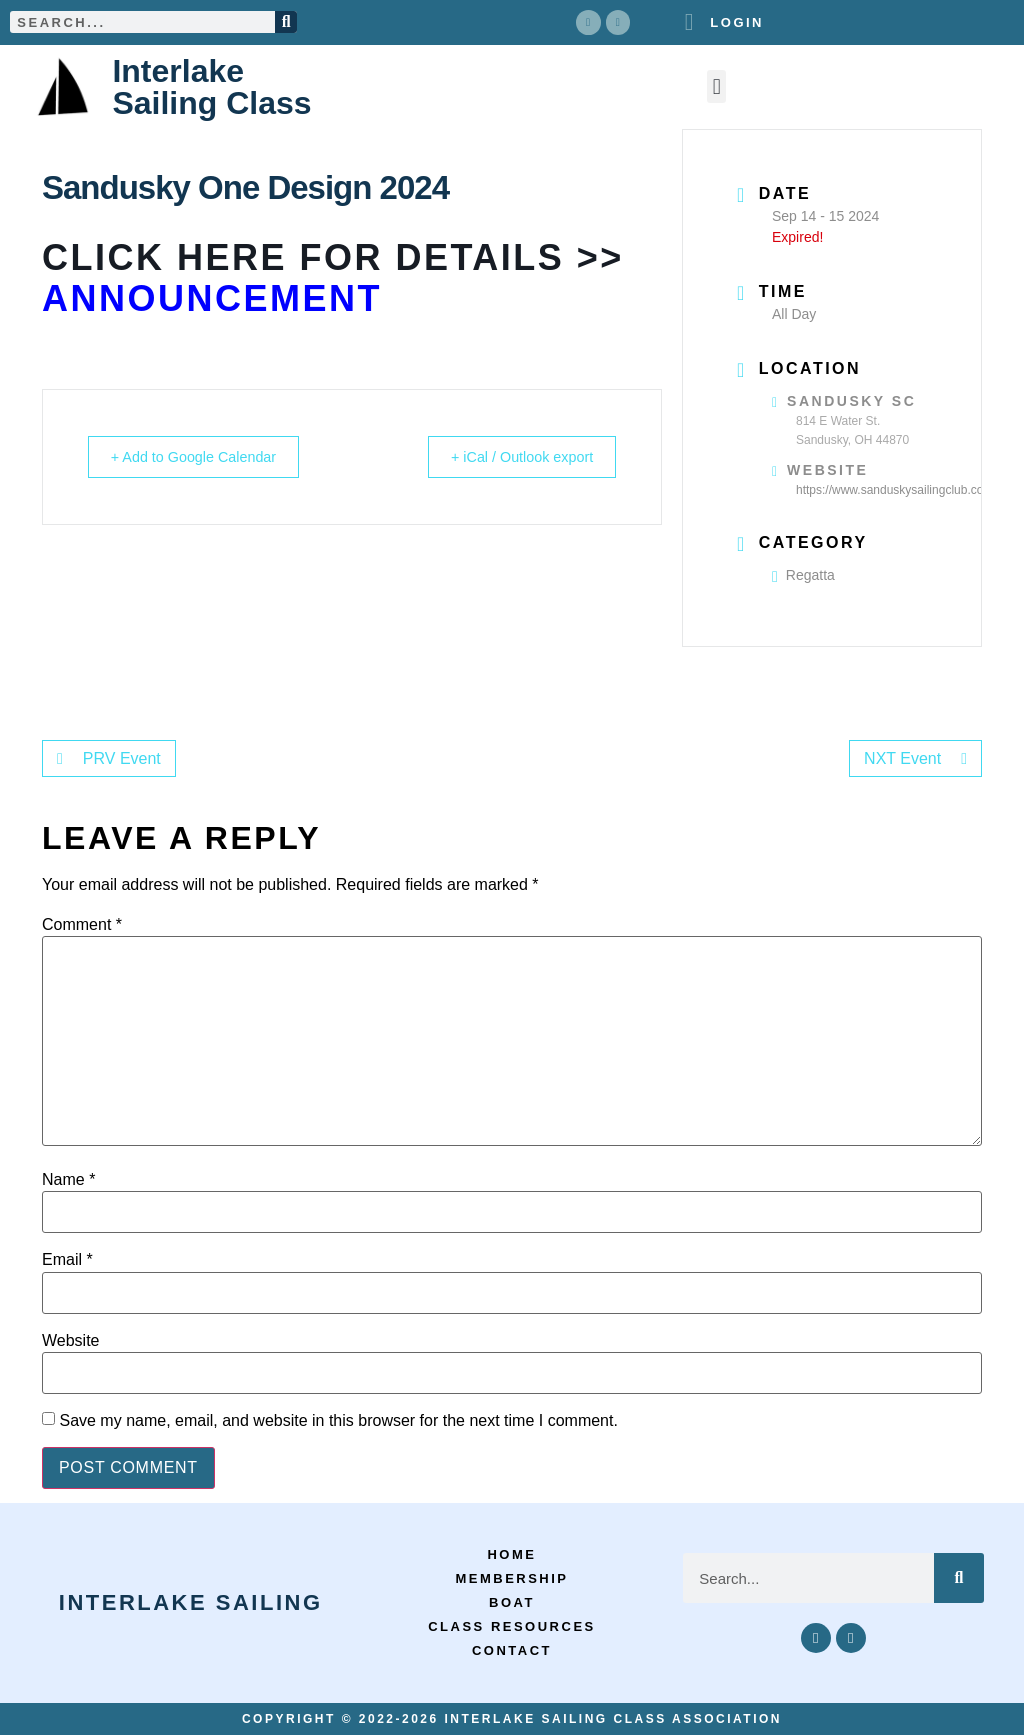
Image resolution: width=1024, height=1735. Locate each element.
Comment (82, 924)
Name (68, 1180)
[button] (716, 86)
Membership (511, 1578)
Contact (512, 1650)
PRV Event (109, 758)
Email (67, 1260)
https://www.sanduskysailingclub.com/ (896, 489)
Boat (512, 1602)
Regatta (803, 575)
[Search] (286, 22)
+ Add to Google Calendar (203, 456)
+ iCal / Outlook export (512, 456)
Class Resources (512, 1626)
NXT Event (915, 758)
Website (71, 1340)
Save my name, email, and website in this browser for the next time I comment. (338, 1421)
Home (511, 1554)
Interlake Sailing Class (211, 86)
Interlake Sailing (191, 1602)
